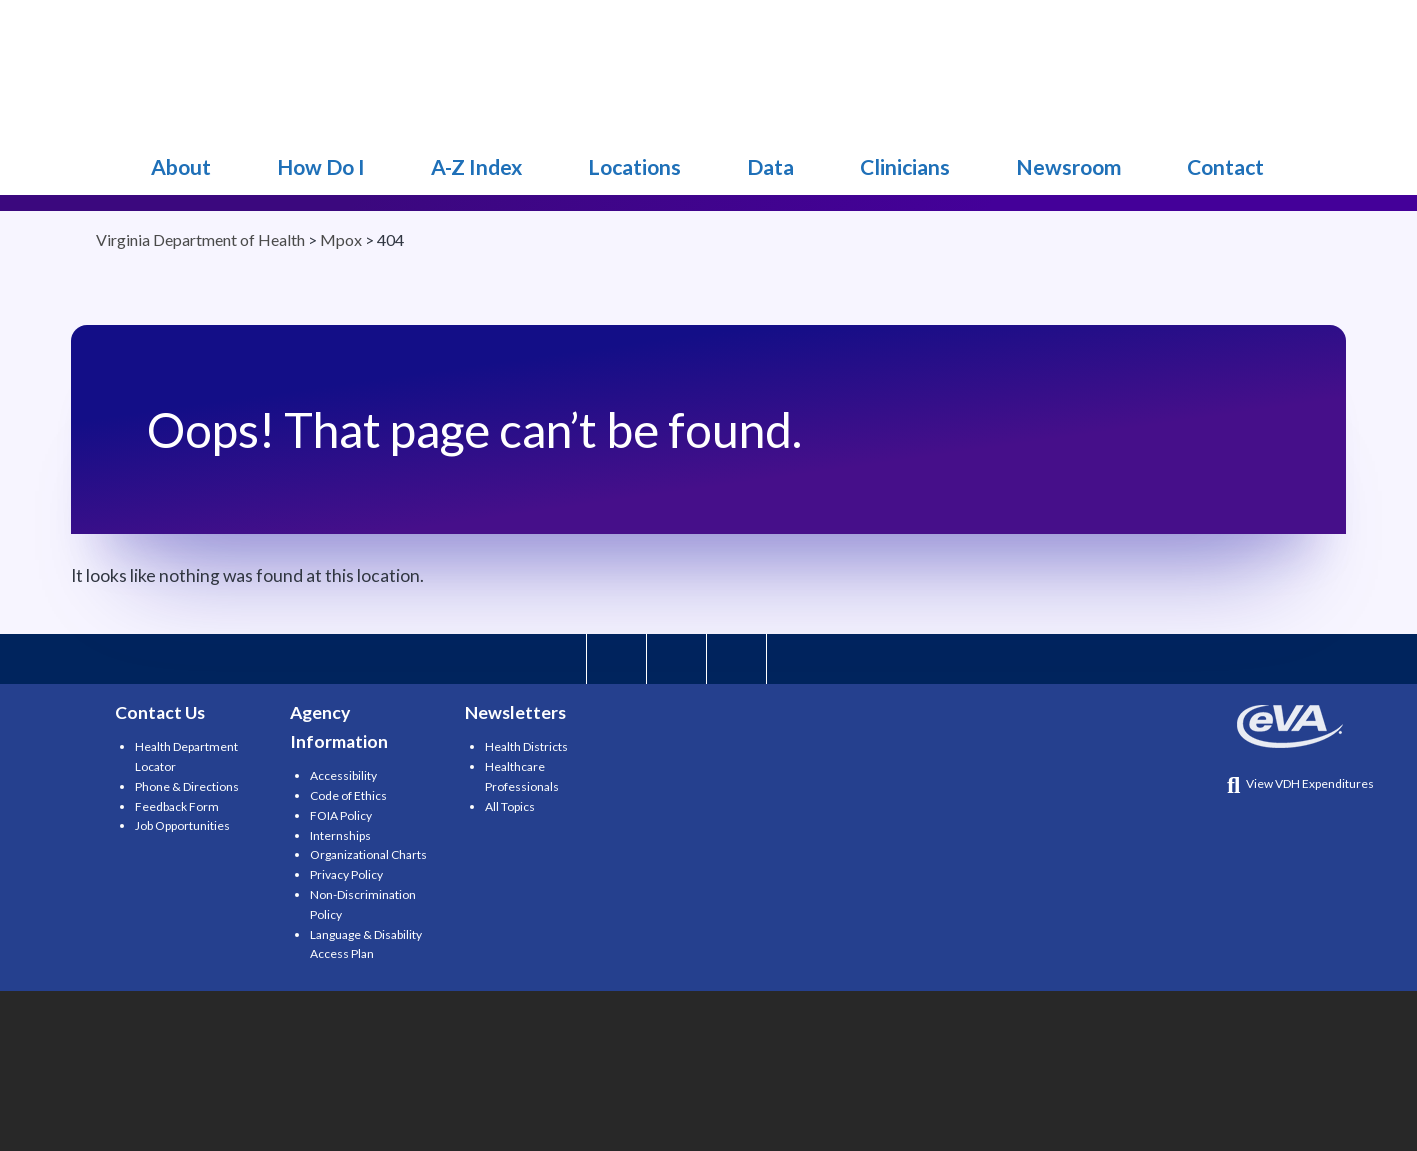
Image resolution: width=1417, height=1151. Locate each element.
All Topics (510, 806)
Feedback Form (177, 806)
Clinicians (905, 166)
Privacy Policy (346, 874)
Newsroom (1068, 166)
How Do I (321, 166)
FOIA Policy (341, 815)
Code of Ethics (348, 795)
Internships (340, 835)
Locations (634, 166)
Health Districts (526, 746)
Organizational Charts (368, 854)
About (181, 166)
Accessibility (343, 775)
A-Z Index (476, 166)
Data (770, 166)
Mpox (172, 70)
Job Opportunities (182, 825)
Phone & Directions (187, 786)
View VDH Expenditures (1300, 783)
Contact (1225, 166)
